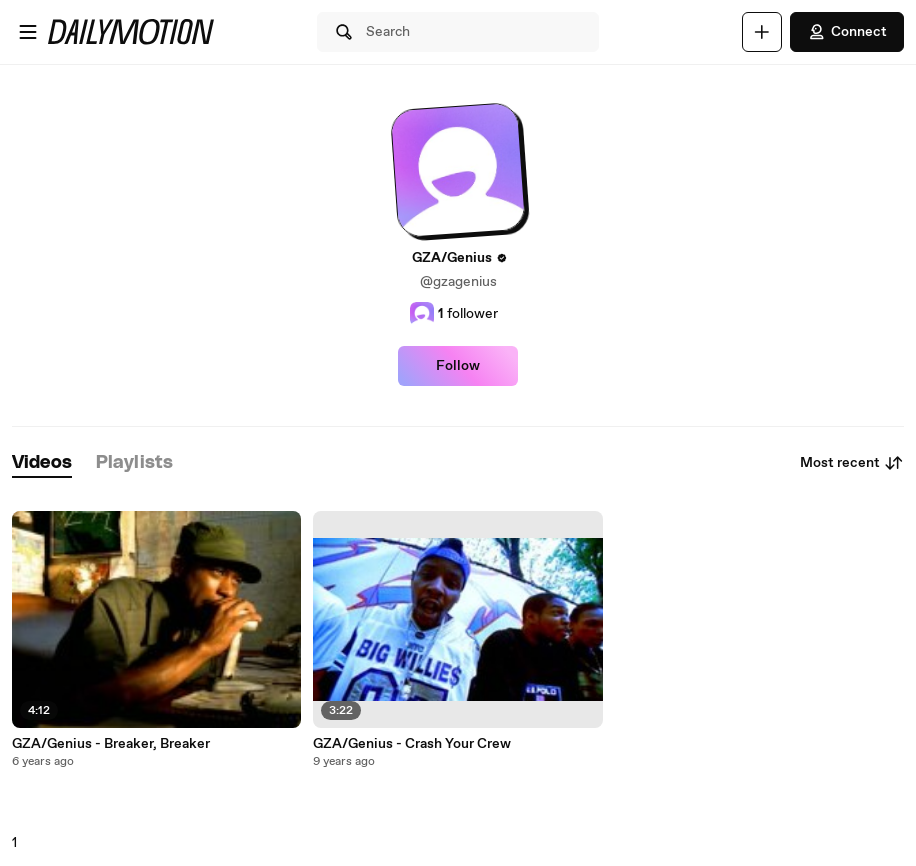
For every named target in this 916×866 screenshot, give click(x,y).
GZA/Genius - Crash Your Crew (412, 744)
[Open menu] (28, 32)
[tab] (42, 463)
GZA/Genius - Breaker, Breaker (111, 744)
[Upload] (762, 32)
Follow (458, 366)
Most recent (852, 463)
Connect (847, 32)
